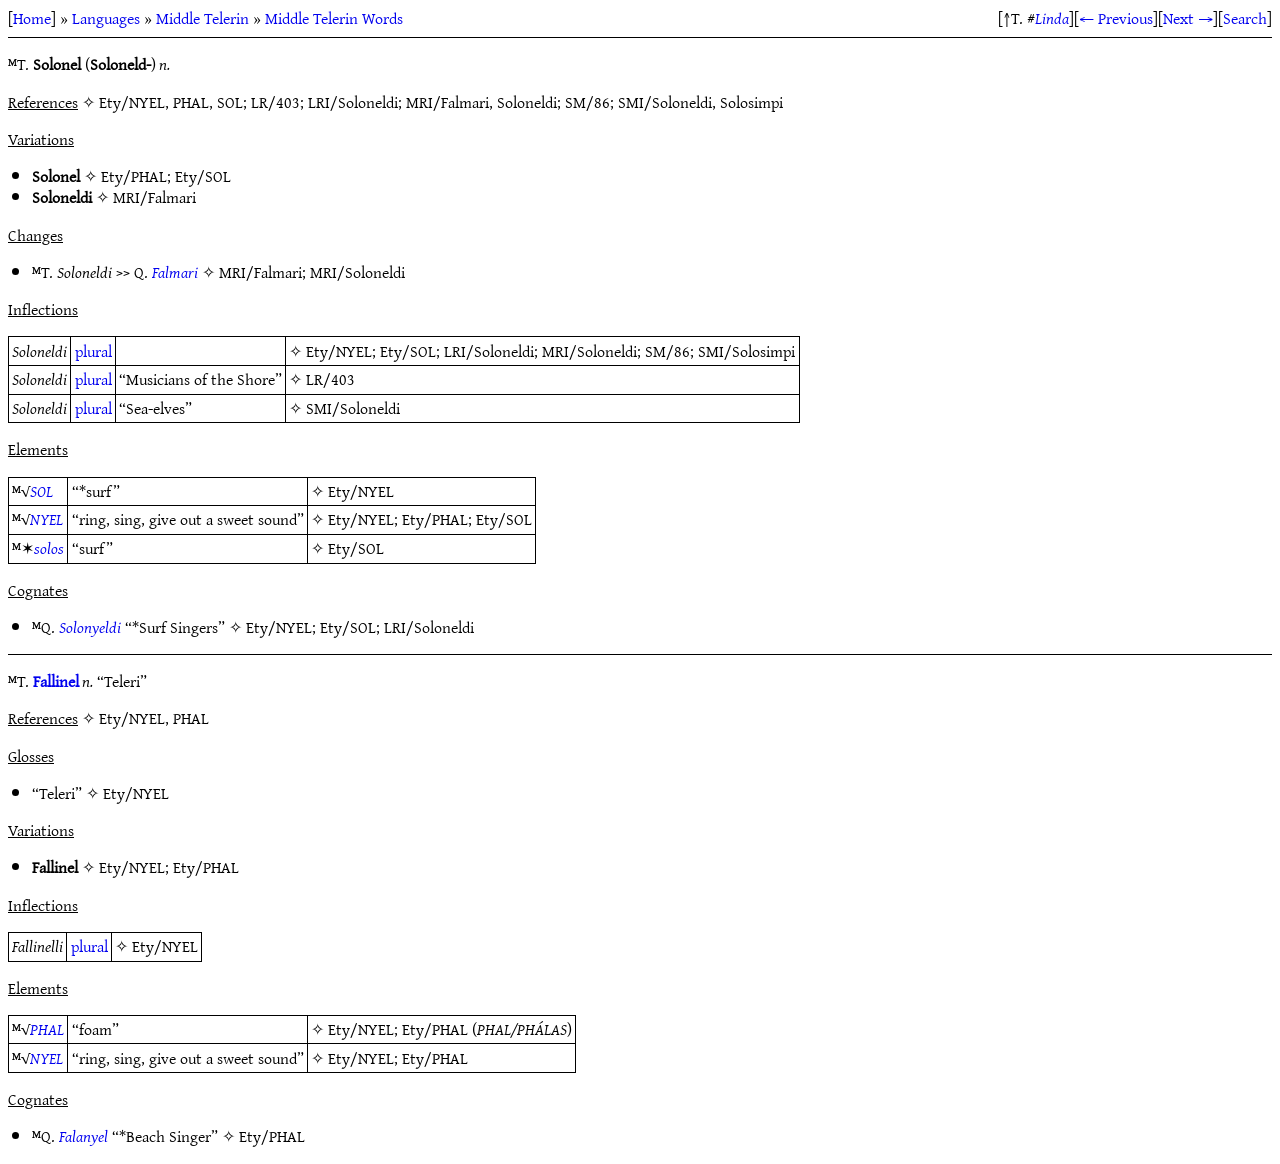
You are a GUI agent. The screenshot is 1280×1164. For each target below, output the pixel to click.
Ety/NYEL (339, 351)
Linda (1052, 18)
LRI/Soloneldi (489, 351)
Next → (1188, 18)
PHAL (47, 1029)
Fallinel (56, 681)
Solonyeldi (90, 627)
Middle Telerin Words (334, 18)
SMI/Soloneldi (353, 408)
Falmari (175, 272)
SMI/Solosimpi (746, 351)
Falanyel (83, 1136)
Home (32, 18)
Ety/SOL (203, 176)
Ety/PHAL (134, 176)
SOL (41, 491)
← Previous (1116, 18)
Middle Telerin (202, 18)
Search (1245, 18)
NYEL (46, 519)
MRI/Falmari (154, 197)
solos (49, 548)
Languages (106, 18)
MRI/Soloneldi (357, 272)
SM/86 (667, 351)
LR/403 (330, 379)
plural (93, 351)
